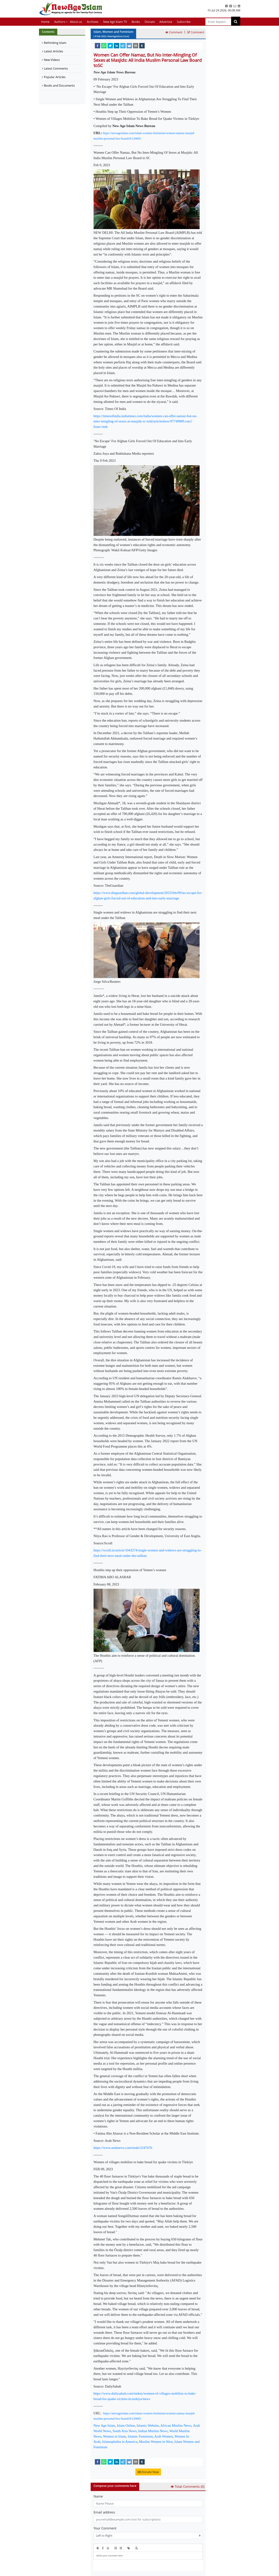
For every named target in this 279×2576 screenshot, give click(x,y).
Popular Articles (55, 77)
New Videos (52, 60)
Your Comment (105, 2528)
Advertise (165, 22)
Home (45, 22)
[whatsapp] (104, 45)
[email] (135, 45)
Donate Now (148, 2472)
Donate (150, 22)
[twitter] (110, 45)
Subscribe (184, 22)
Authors (59, 22)
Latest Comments (56, 68)
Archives (92, 22)
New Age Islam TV (115, 22)
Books (136, 22)
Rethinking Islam (55, 43)
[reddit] (129, 45)
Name (98, 2496)
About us (76, 22)
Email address (104, 2512)
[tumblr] (142, 45)
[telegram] (123, 45)
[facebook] (97, 45)
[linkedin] (116, 45)
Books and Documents (59, 86)
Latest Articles (53, 51)
